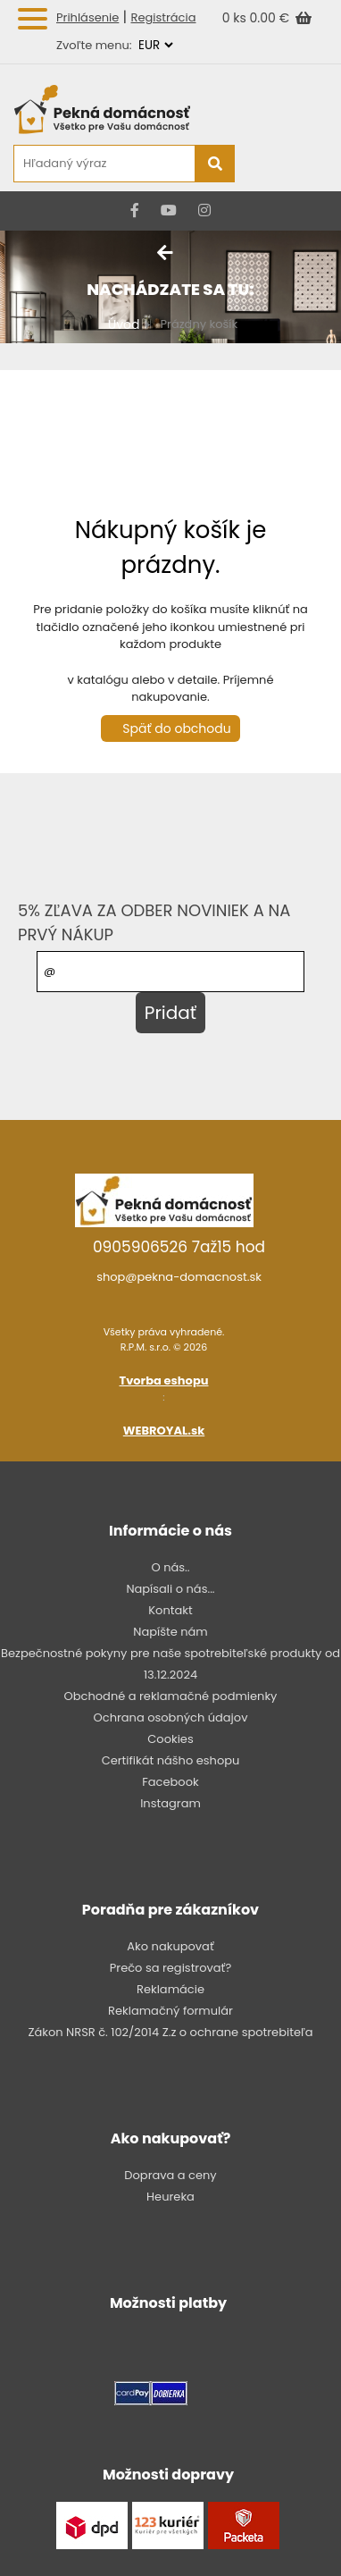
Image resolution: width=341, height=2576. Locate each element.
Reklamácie (170, 1989)
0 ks (236, 18)
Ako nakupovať (170, 1946)
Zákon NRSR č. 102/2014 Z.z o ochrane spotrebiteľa (170, 2032)
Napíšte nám (170, 1631)
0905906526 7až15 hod (179, 1247)
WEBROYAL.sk (163, 1430)
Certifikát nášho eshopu (171, 1760)
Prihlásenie (87, 17)
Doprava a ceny (170, 2175)
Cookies (170, 1738)
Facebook (170, 1781)
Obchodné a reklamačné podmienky (171, 1696)
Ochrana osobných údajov (171, 1717)
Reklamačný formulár (170, 2010)
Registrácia (163, 17)
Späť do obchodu (176, 728)
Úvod (124, 324)
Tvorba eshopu (164, 1380)
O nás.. (170, 1567)
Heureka (170, 2196)
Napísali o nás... (170, 1588)
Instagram (170, 1803)
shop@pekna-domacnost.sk (179, 1276)
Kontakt (170, 1610)
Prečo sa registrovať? (170, 1967)
